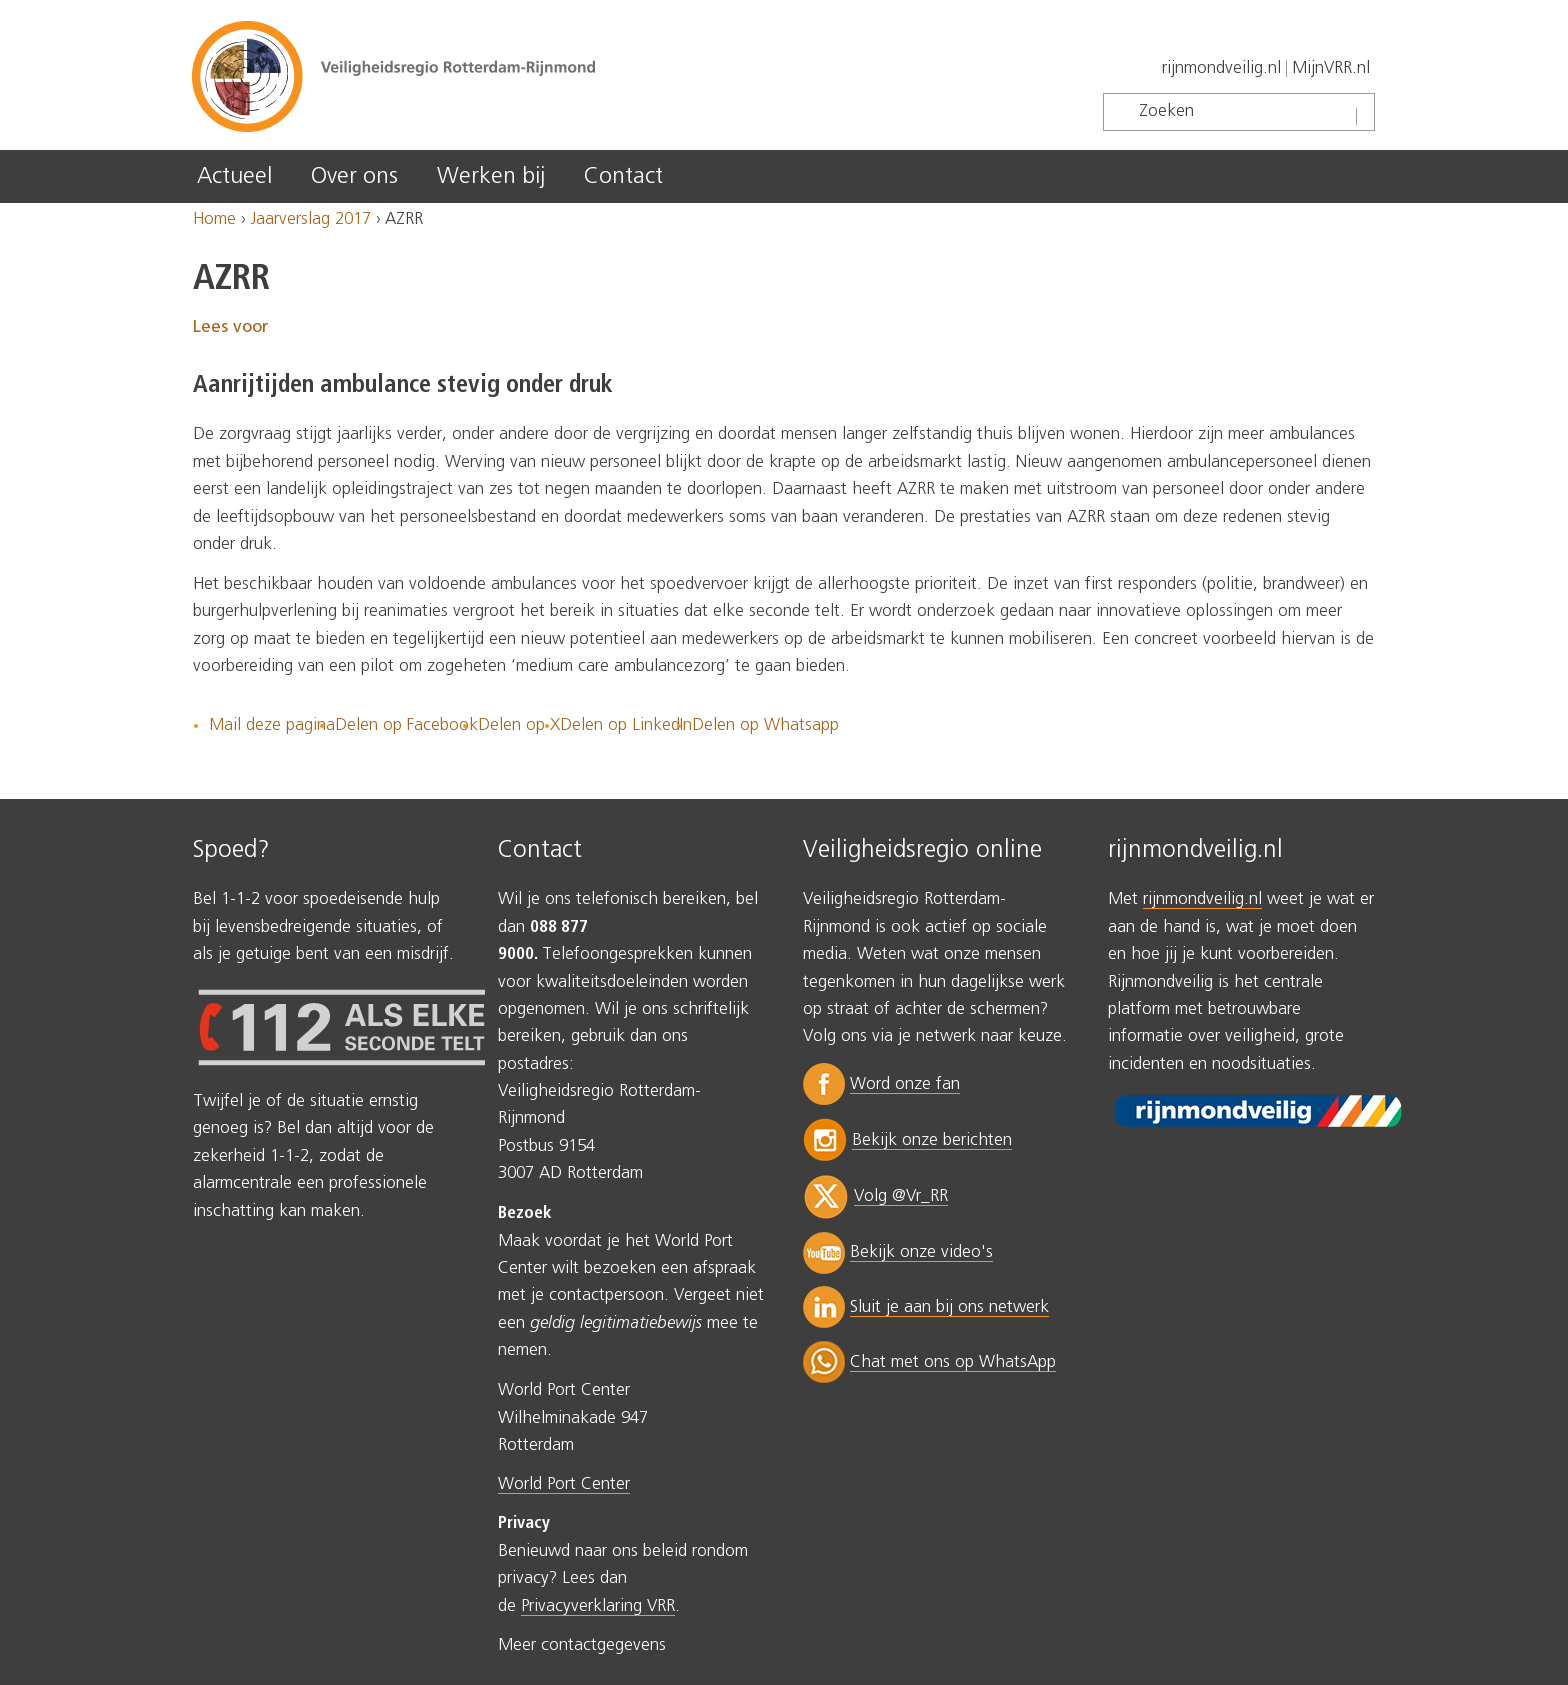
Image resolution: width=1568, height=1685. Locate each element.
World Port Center (564, 1484)
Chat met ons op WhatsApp (953, 1362)
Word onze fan (905, 1084)
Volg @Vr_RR (901, 1196)
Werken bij (491, 176)
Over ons (354, 176)
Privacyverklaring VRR (598, 1606)
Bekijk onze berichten (932, 1140)
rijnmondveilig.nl (1221, 68)
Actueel (234, 176)
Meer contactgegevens (582, 1645)
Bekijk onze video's (921, 1252)
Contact (623, 176)
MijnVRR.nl (1331, 68)
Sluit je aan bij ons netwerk (949, 1307)
